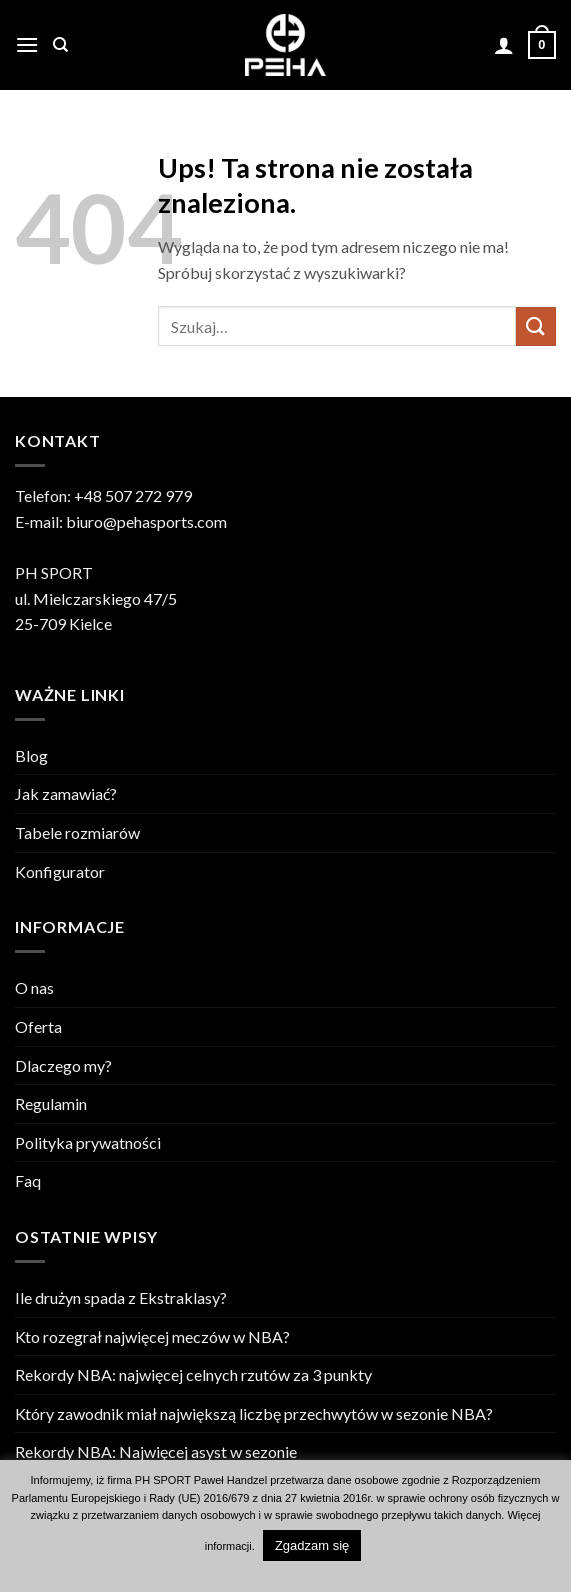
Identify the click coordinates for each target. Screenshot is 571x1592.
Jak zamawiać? (66, 793)
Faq (28, 1180)
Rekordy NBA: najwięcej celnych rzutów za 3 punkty (193, 1374)
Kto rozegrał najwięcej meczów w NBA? (152, 1336)
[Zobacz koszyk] (542, 45)
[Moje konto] (504, 45)
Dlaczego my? (63, 1065)
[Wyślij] (536, 326)
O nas (34, 987)
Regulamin (51, 1103)
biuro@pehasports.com (146, 521)
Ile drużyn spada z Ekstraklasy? (121, 1297)
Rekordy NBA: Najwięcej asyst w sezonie (156, 1451)
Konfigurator (60, 871)
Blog (31, 755)
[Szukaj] (60, 45)
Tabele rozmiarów (77, 832)
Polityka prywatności (88, 1142)
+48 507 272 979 (133, 495)
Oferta (38, 1026)
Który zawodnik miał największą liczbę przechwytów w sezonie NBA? (254, 1413)
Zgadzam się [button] (312, 1545)
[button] (27, 44)
